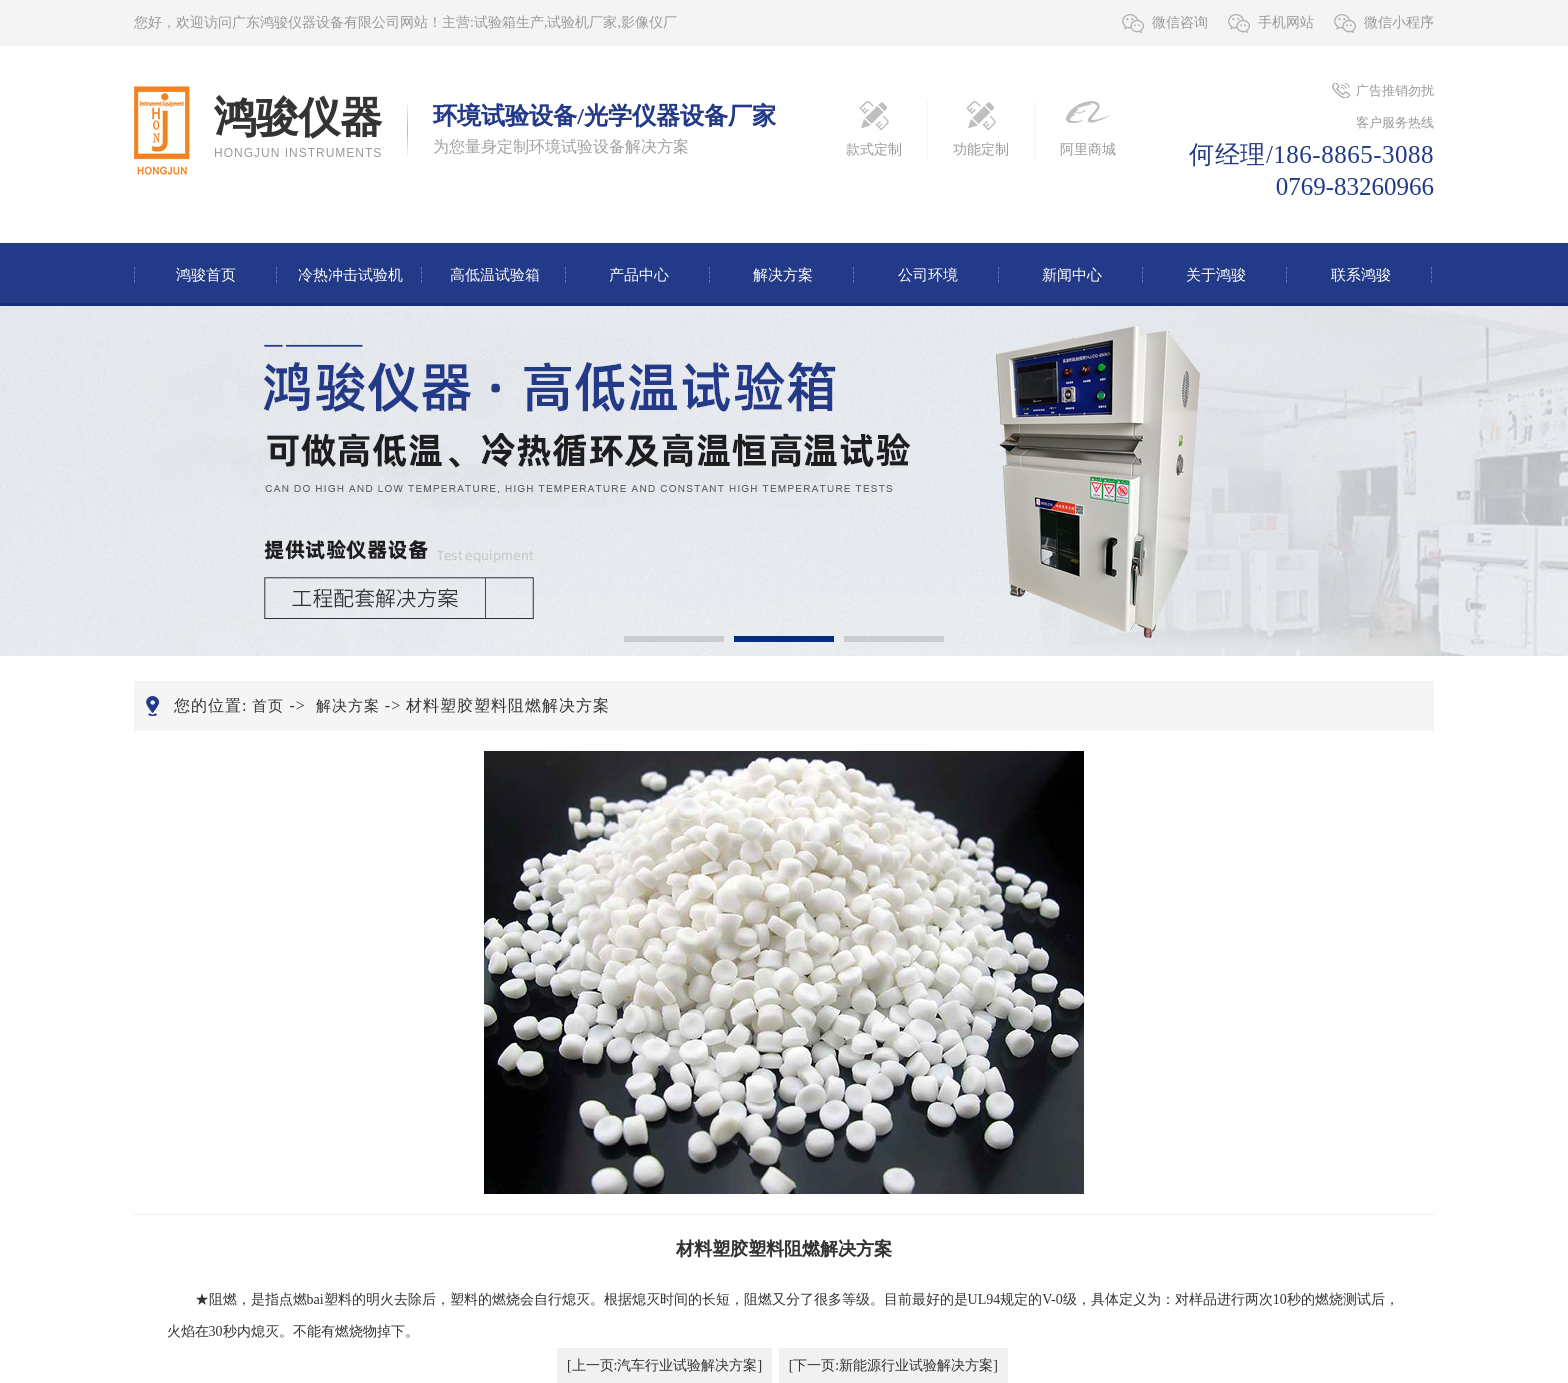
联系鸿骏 (1361, 275)
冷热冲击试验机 (350, 275)
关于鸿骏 (1216, 275)
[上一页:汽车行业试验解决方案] (664, 1365)
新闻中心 (1072, 275)
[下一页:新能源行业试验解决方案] (893, 1365)
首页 (268, 706)
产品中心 (639, 275)
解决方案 (783, 275)
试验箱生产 (509, 22)
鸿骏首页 (206, 275)
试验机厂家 (582, 22)
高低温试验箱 (495, 275)
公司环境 (928, 275)
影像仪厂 (649, 22)
